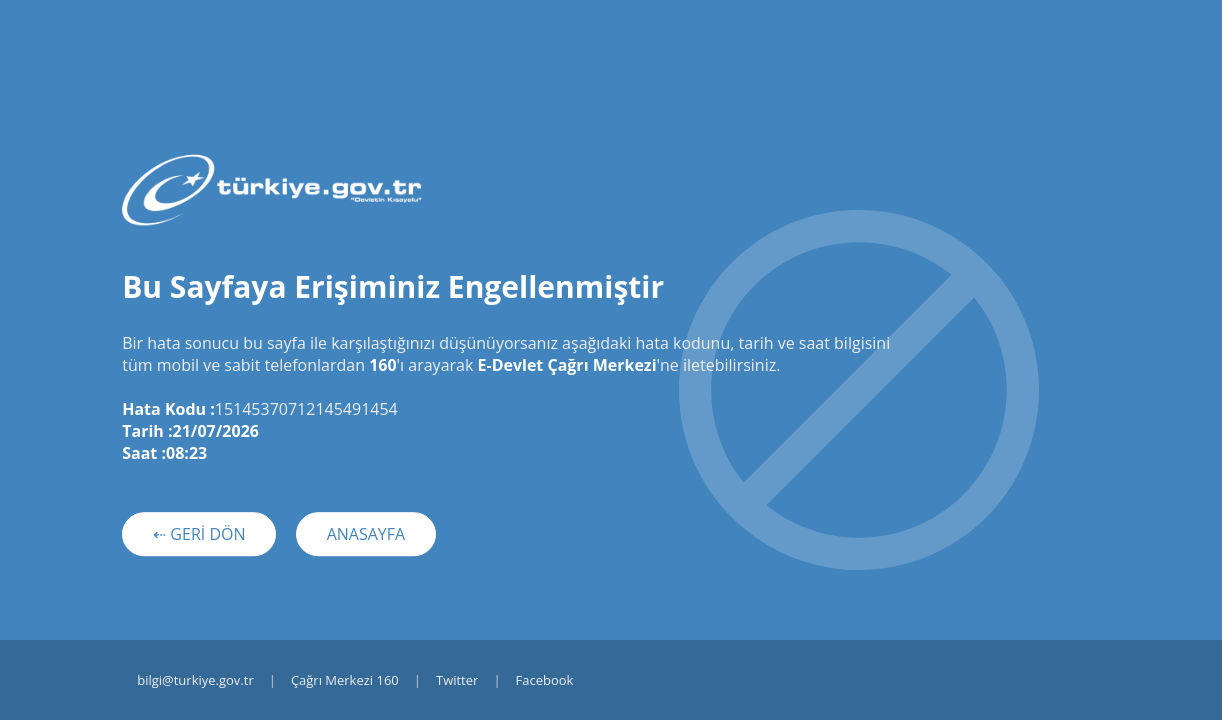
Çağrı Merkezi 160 (345, 680)
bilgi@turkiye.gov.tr (195, 680)
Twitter (457, 680)
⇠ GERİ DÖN (199, 534)
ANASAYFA (366, 534)
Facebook (545, 680)
